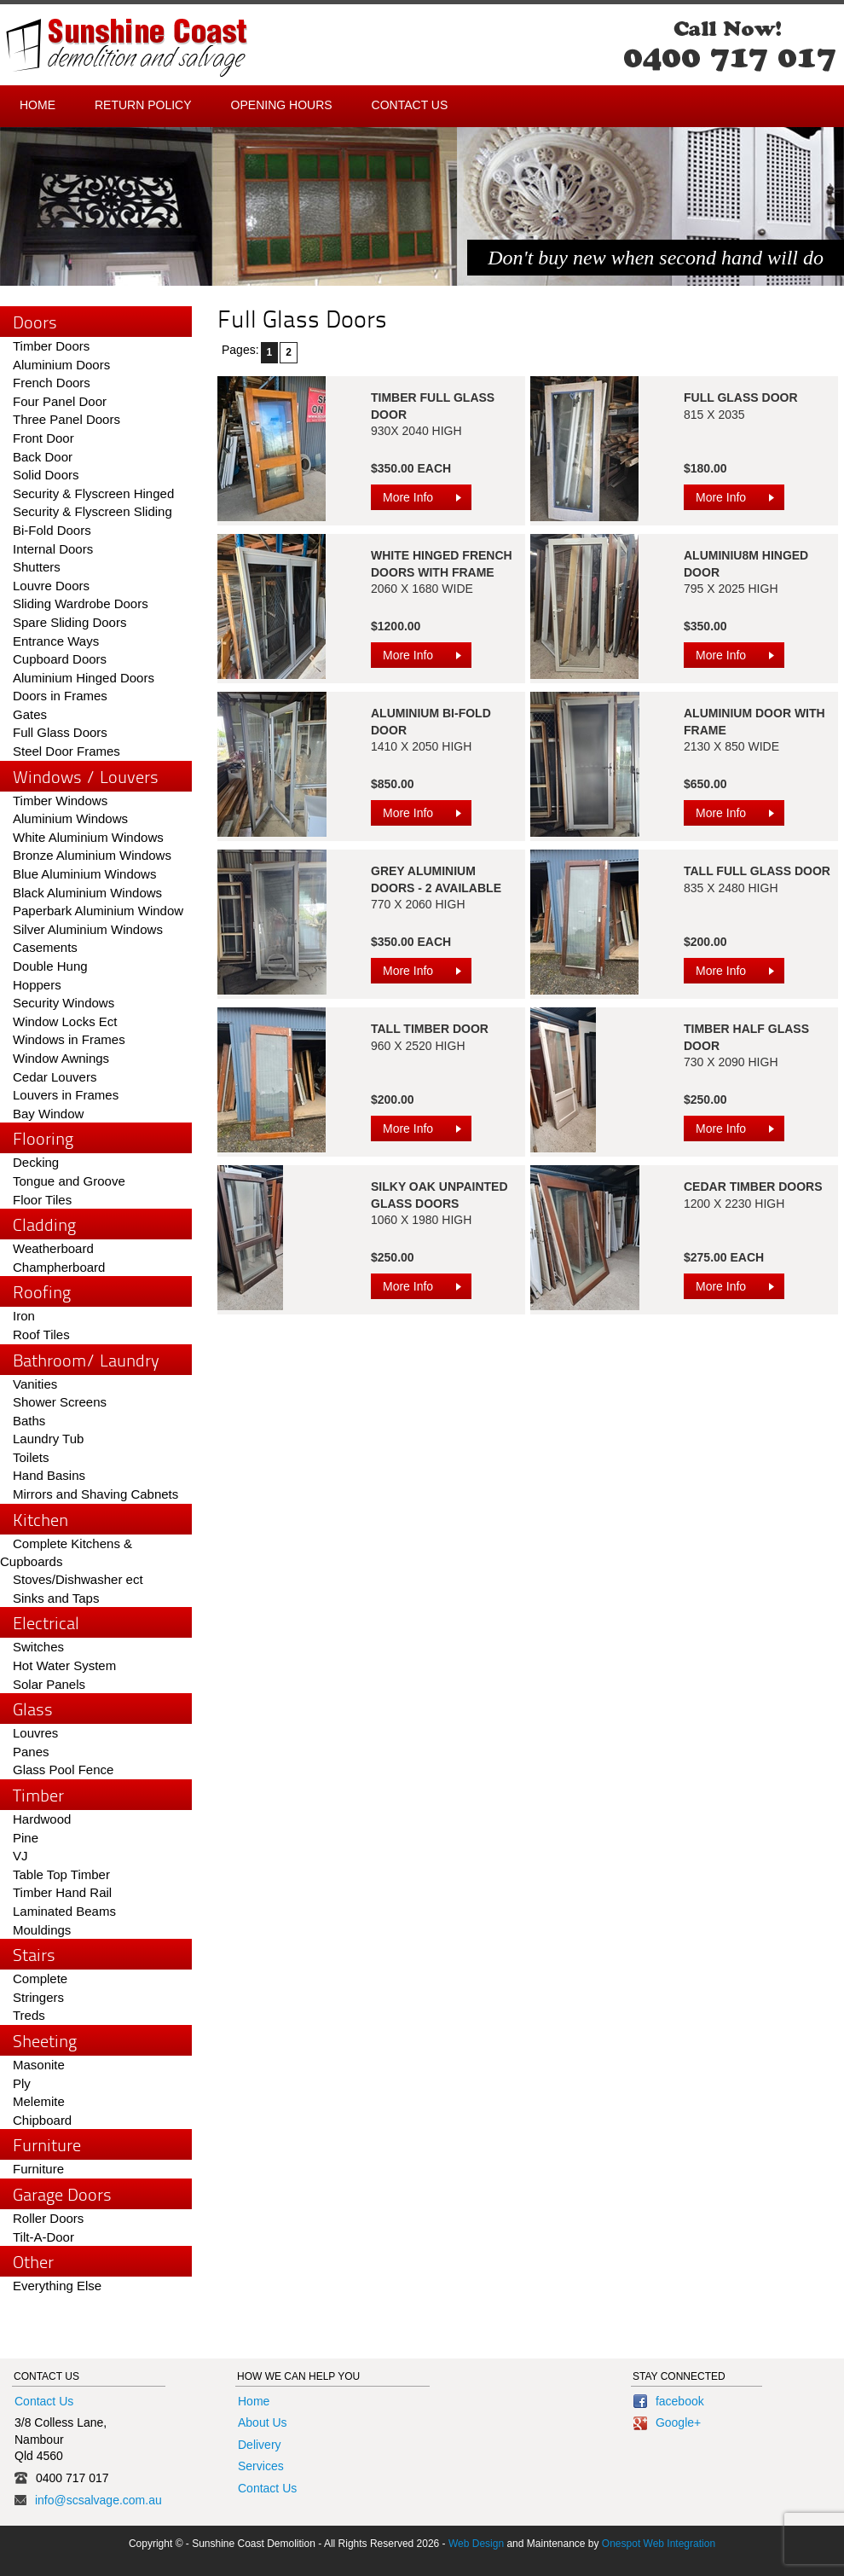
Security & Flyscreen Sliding (92, 511)
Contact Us (410, 105)
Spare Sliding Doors (69, 622)
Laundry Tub (48, 1438)
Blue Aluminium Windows (84, 874)
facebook (668, 2401)
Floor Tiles (42, 1199)
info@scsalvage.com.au (98, 2500)
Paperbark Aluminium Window (98, 910)
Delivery (259, 2444)
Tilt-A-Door (43, 2237)
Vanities (35, 1384)
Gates (30, 714)
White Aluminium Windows (88, 837)
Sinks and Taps (56, 1598)
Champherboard (59, 1267)
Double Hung (50, 966)
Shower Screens (60, 1402)
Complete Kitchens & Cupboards (66, 1552)
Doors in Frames (60, 695)
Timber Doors (51, 346)
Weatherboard (53, 1248)
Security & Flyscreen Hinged (93, 493)
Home (37, 105)
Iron (24, 1315)
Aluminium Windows (70, 818)
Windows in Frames (69, 1039)
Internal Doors (53, 549)
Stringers (38, 1997)
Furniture (38, 2168)
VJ (20, 1855)
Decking (36, 1162)
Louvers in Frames (66, 1095)
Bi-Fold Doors (52, 530)
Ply (22, 2083)
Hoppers (37, 985)
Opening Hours (281, 105)
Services (261, 2466)
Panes (31, 1751)
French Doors (51, 382)
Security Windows (63, 1002)
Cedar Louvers (54, 1077)
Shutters (37, 567)
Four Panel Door (60, 401)
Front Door (43, 438)
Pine (25, 1837)
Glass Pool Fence (63, 1769)
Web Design (476, 2544)
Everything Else (57, 2285)
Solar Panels (49, 1684)
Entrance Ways (56, 641)
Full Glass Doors (60, 732)
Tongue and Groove (69, 1181)
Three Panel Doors (66, 419)
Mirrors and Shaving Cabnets (95, 1494)
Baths (29, 1420)
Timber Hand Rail (62, 1892)
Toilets (31, 1457)
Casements (45, 947)
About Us (262, 2422)
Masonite (39, 2064)
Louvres (35, 1733)
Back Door (42, 457)
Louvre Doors (51, 585)
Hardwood (42, 1819)
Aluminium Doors (61, 364)
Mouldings (42, 1930)
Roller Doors (48, 2218)
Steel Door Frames (66, 751)
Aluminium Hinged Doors (83, 677)
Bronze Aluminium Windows (92, 855)
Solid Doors (46, 474)
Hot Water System (64, 1665)
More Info (427, 500)
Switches (38, 1646)
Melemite (39, 2101)
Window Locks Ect (65, 1021)
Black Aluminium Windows (87, 892)
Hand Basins (49, 1475)
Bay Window (48, 1113)
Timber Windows (60, 800)
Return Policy (143, 105)
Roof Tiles (41, 1334)
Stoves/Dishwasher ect (78, 1579)
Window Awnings (61, 1058)
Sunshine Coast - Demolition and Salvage (126, 48)
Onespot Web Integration (658, 2544)
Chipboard (42, 2120)
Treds (29, 2015)
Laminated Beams (64, 1911)
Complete (40, 1978)
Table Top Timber (61, 1874)
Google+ (667, 2422)
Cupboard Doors (60, 659)
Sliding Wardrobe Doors (80, 603)
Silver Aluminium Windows (88, 929)
